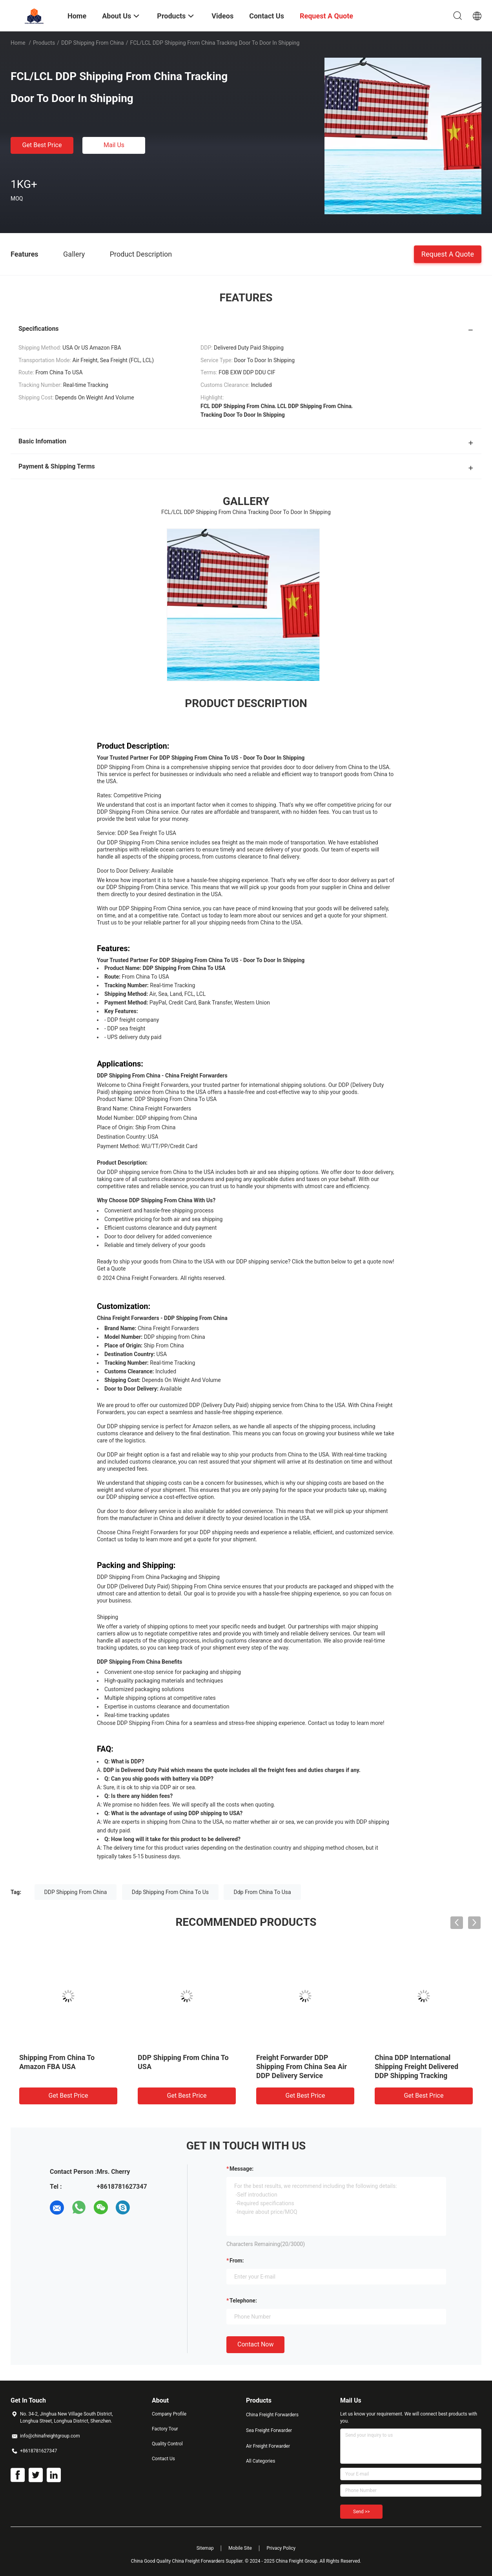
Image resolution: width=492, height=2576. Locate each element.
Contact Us (163, 2458)
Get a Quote (111, 1268)
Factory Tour (165, 2429)
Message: (241, 2169)
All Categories (260, 2461)
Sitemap (205, 2548)
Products (44, 43)
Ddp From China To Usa (262, 1892)
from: (237, 2260)
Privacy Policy (280, 2548)
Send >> (361, 2511)
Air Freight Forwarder (268, 2446)
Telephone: (243, 2300)
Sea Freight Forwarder (269, 2430)
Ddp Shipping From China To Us (170, 1892)
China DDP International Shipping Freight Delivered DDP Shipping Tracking (416, 2066)
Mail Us (114, 145)
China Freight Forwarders (272, 2414)
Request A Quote (447, 254)
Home (18, 43)
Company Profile (169, 2414)
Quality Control (167, 2444)
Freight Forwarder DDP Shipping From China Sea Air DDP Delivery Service (301, 2066)
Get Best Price (42, 145)
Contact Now (255, 2344)
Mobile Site (240, 2548)
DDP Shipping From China (92, 43)
